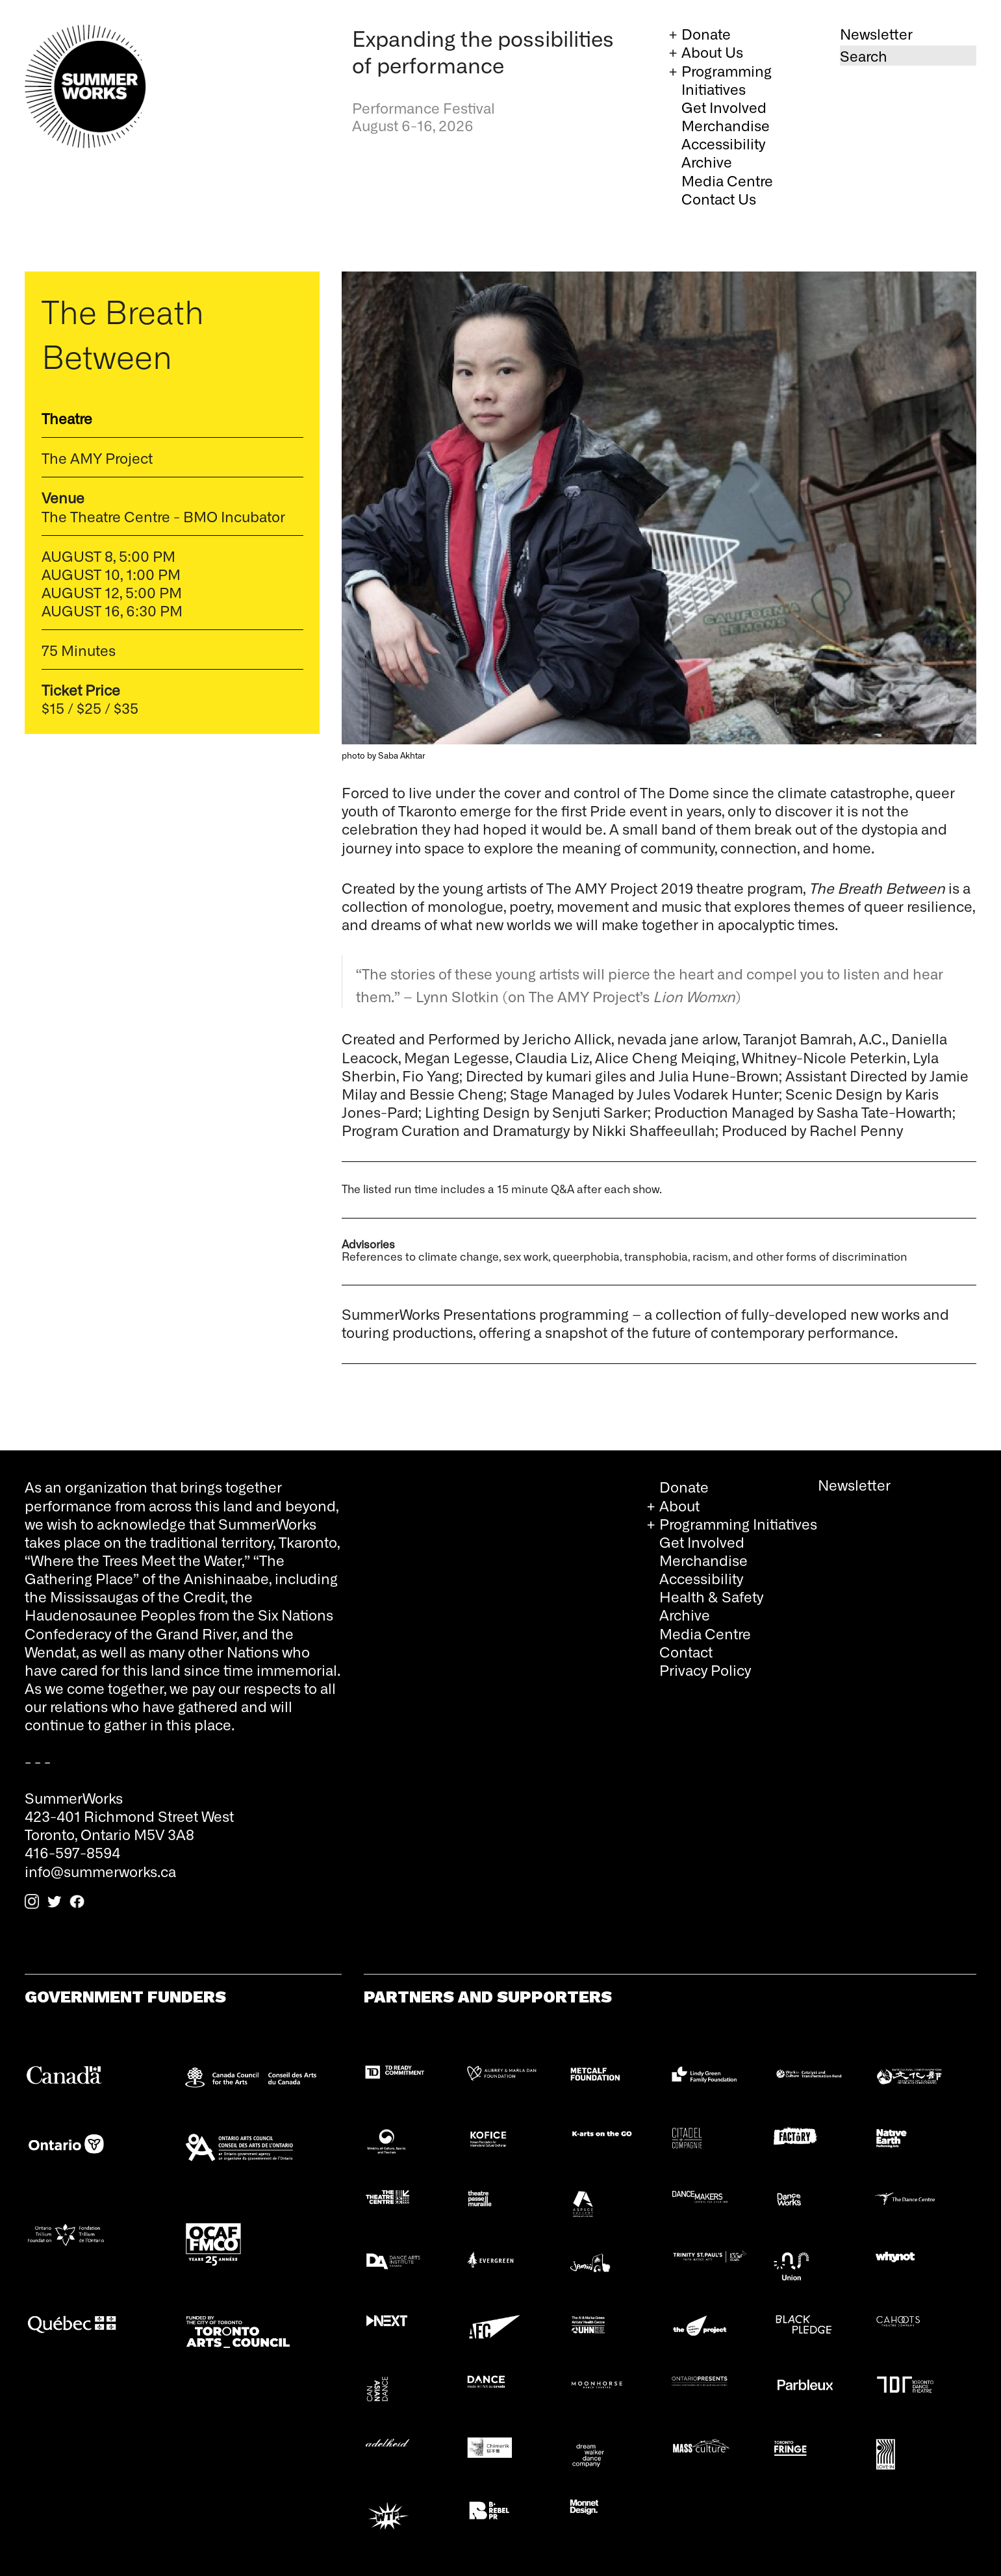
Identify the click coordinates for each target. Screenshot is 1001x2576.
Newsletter (876, 33)
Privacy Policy (705, 1669)
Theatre (67, 418)
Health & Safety (711, 1596)
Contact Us (718, 198)
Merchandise (725, 125)
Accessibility (723, 143)
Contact (686, 1651)
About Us (712, 51)
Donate (706, 33)
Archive (706, 161)
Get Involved (724, 107)
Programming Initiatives (726, 79)
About (679, 1505)
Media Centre (727, 180)
